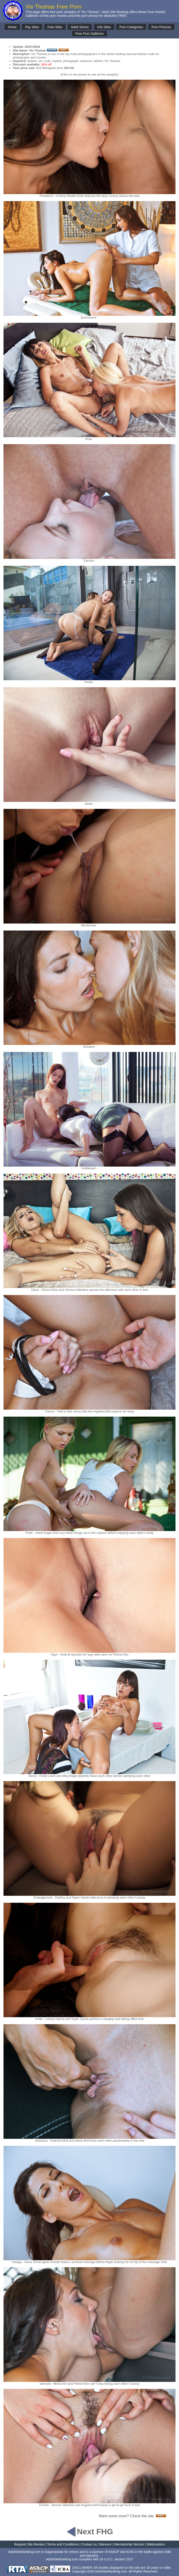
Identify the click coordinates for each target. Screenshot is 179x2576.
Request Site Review (29, 2544)
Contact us (89, 2544)
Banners (106, 2544)
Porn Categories (131, 27)
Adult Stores (80, 27)
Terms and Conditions (63, 2544)
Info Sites (104, 27)
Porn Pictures (161, 27)
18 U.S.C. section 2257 (116, 2559)
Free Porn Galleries (89, 33)
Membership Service (129, 2544)
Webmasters (156, 2544)
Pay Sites (32, 27)
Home (12, 27)
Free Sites (55, 27)
